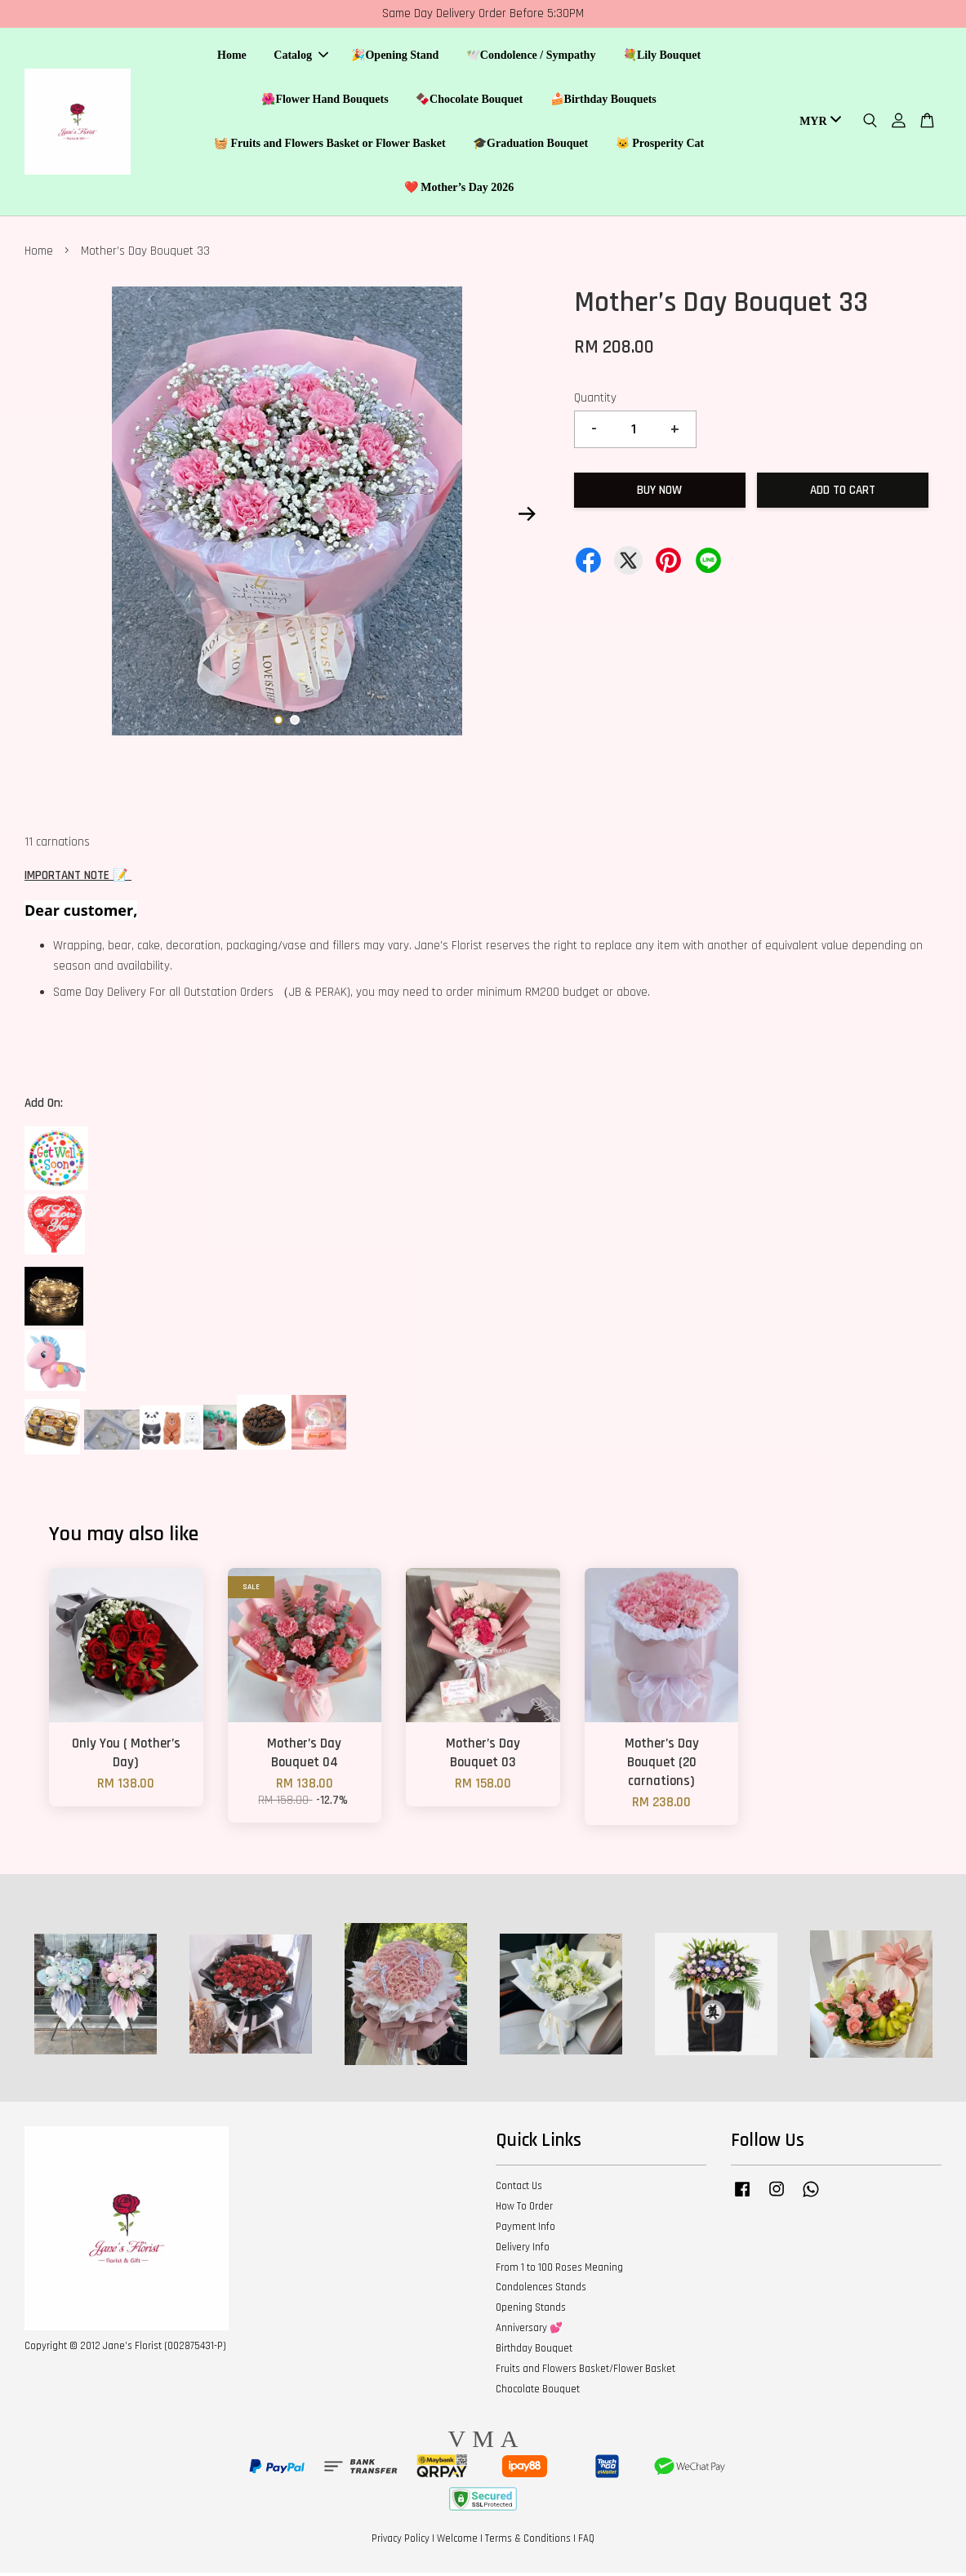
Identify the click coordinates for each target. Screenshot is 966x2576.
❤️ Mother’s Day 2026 (459, 189)
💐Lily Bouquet (662, 57)
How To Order (524, 2209)
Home (232, 57)
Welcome (457, 2542)
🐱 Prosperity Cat (660, 145)
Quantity (595, 402)
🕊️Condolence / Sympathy (531, 57)
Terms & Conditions (528, 2542)
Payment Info (525, 2229)
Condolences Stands (541, 2291)
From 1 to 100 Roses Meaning (559, 2270)
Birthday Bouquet (534, 2351)
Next (527, 517)
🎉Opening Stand (394, 57)
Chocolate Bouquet (538, 2392)
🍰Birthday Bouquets (603, 101)
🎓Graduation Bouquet (530, 145)
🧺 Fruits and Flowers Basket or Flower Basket (330, 145)
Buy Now (659, 493)
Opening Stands (531, 2311)
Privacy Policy (401, 2542)
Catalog (301, 57)
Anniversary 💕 (529, 2331)
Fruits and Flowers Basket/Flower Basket (585, 2371)
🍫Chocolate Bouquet (469, 101)
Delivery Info (523, 2250)
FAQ (586, 2542)
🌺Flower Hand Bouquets (324, 101)
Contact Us (519, 2189)
